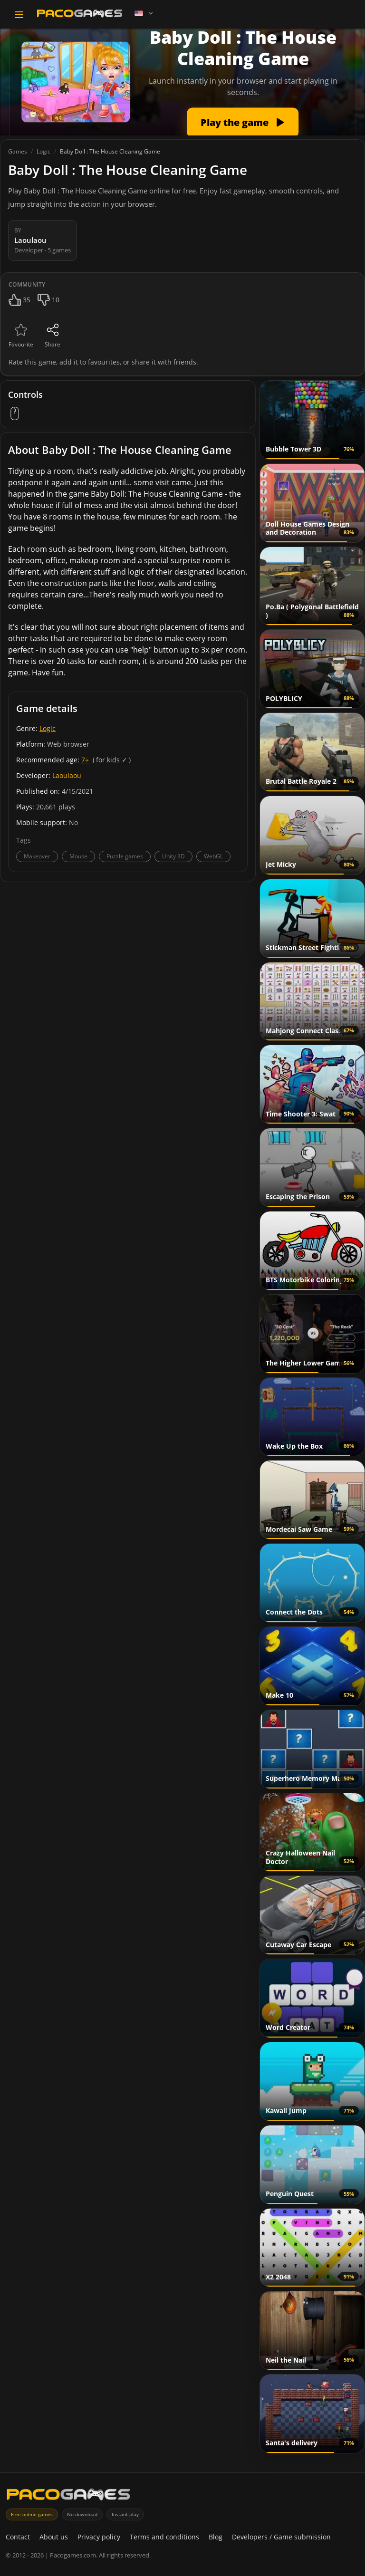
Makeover (37, 856)
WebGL (213, 856)
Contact (18, 2536)
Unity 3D (173, 856)
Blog (215, 2536)
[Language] (144, 13)
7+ (85, 759)
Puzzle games (124, 856)
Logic (47, 728)
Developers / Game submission (281, 2536)
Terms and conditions (164, 2536)
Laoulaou (66, 775)
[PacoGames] (68, 2496)
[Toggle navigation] (19, 14)
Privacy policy (98, 2536)
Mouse (78, 856)
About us (53, 2536)
